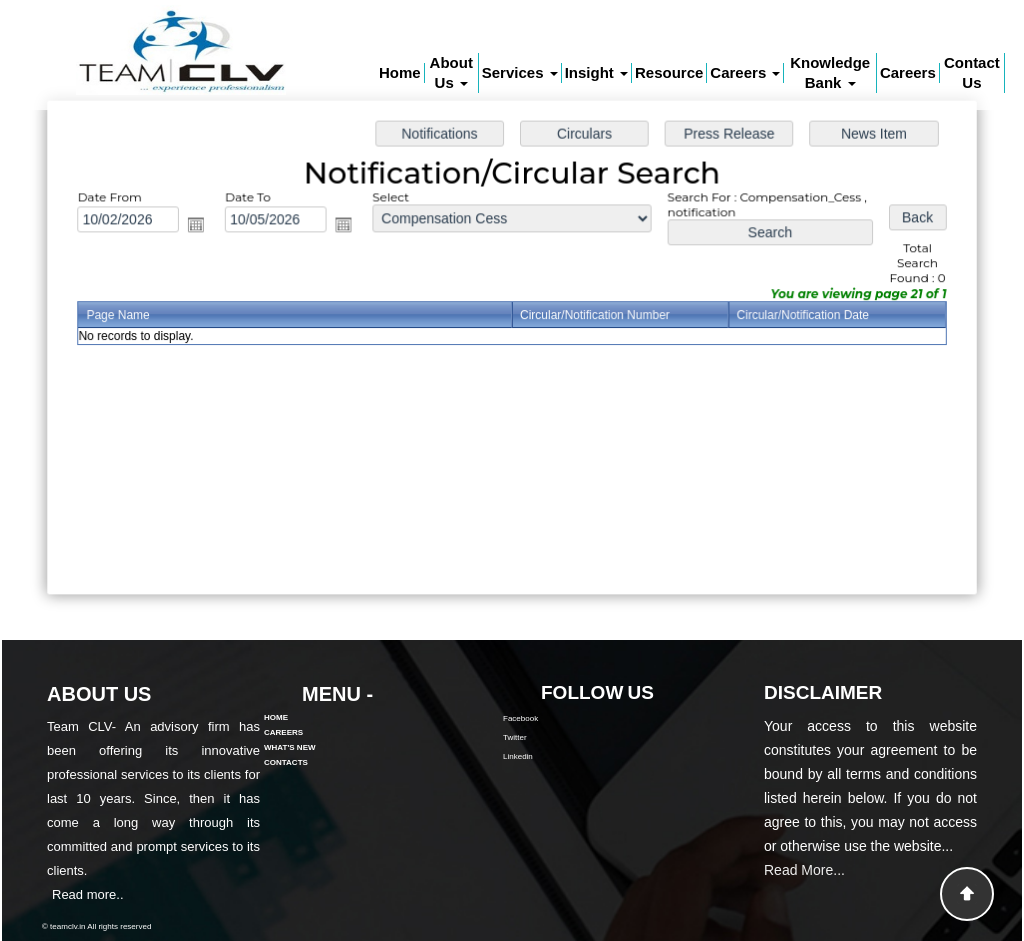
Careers (745, 72)
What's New (290, 718)
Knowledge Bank (830, 72)
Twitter (544, 737)
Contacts (286, 733)
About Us (451, 72)
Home (400, 72)
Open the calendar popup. (203, 226)
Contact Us (972, 72)
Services (520, 72)
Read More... (804, 899)
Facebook (549, 718)
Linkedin (547, 756)
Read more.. (59, 894)
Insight (596, 72)
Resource (669, 72)
